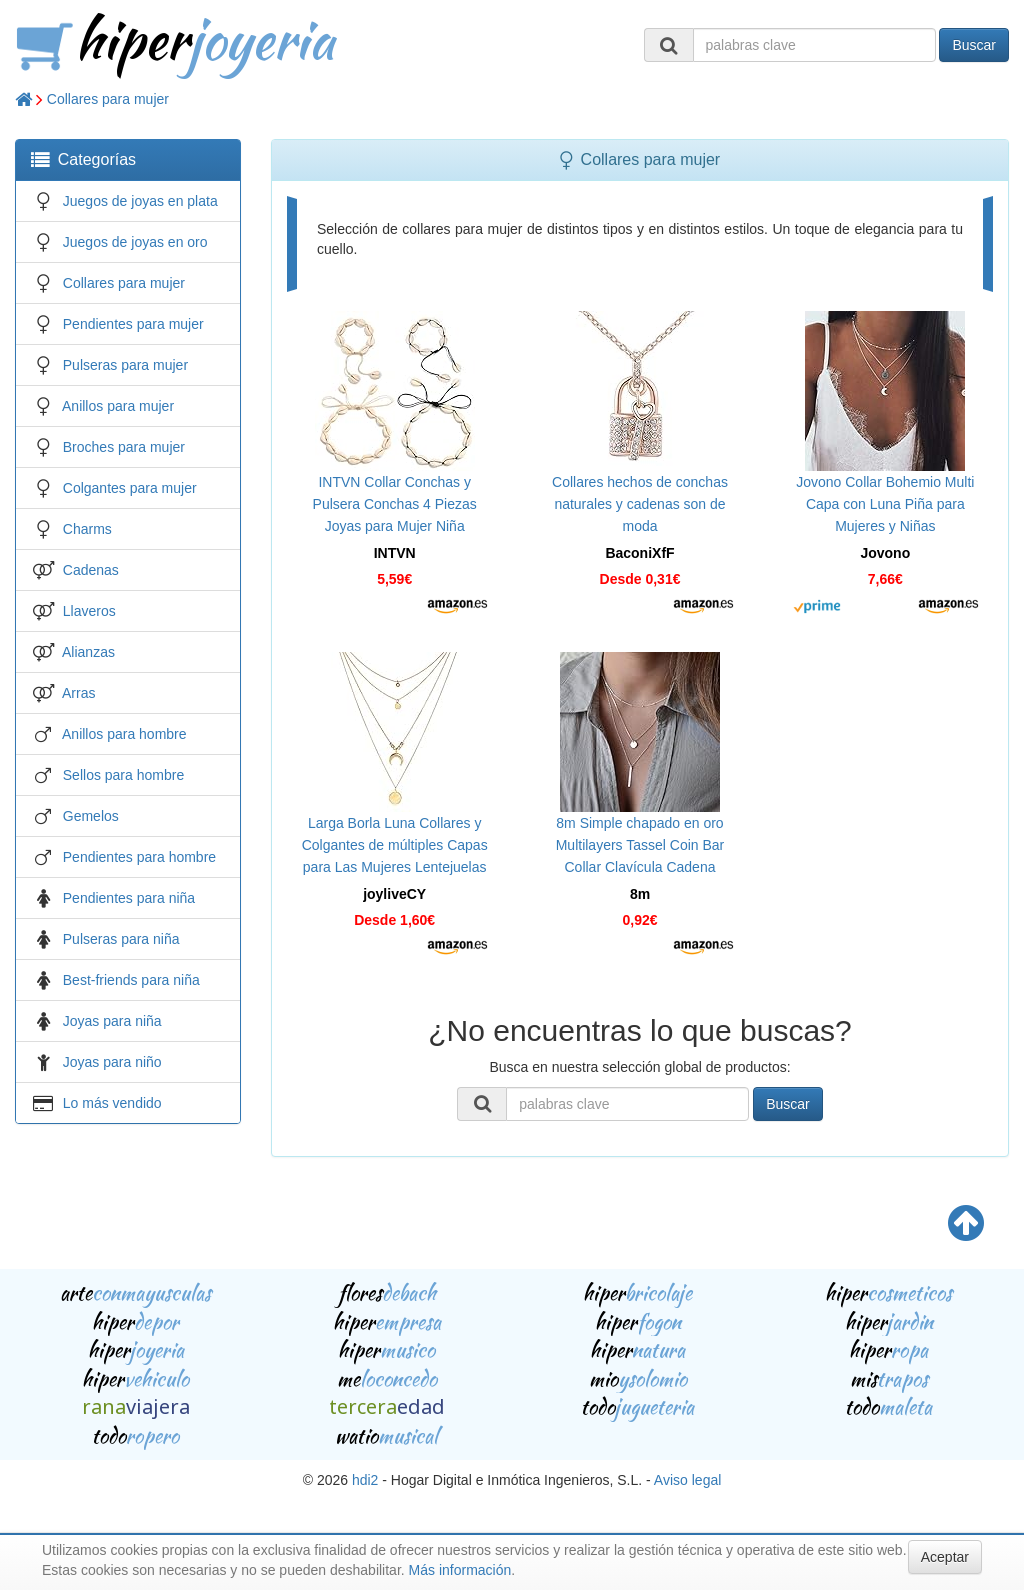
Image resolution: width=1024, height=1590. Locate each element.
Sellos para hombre (123, 775)
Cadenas (91, 570)
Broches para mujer (124, 447)
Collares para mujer (108, 99)
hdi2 (365, 1480)
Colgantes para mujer (130, 488)
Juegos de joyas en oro (135, 242)
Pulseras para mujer (125, 365)
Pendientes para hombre (139, 857)
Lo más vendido (112, 1103)
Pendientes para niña (129, 898)
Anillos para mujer (118, 406)
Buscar (974, 45)
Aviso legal (687, 1480)
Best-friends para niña (131, 980)
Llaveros (89, 611)
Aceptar (945, 1557)
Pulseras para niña (121, 939)
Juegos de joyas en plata (140, 201)
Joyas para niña (112, 1021)
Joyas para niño (112, 1062)
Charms (87, 529)
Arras (78, 693)
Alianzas (88, 652)
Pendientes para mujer (133, 324)
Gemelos (91, 816)
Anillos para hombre (124, 734)
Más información (460, 1570)
